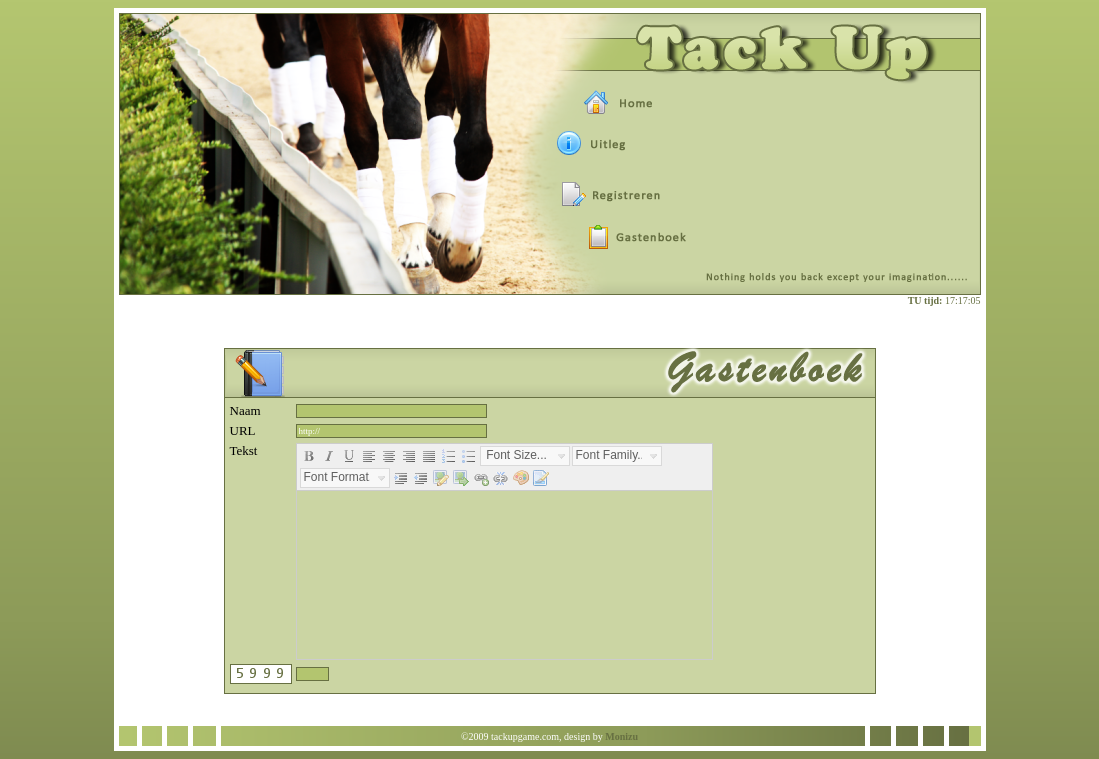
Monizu (621, 736)
